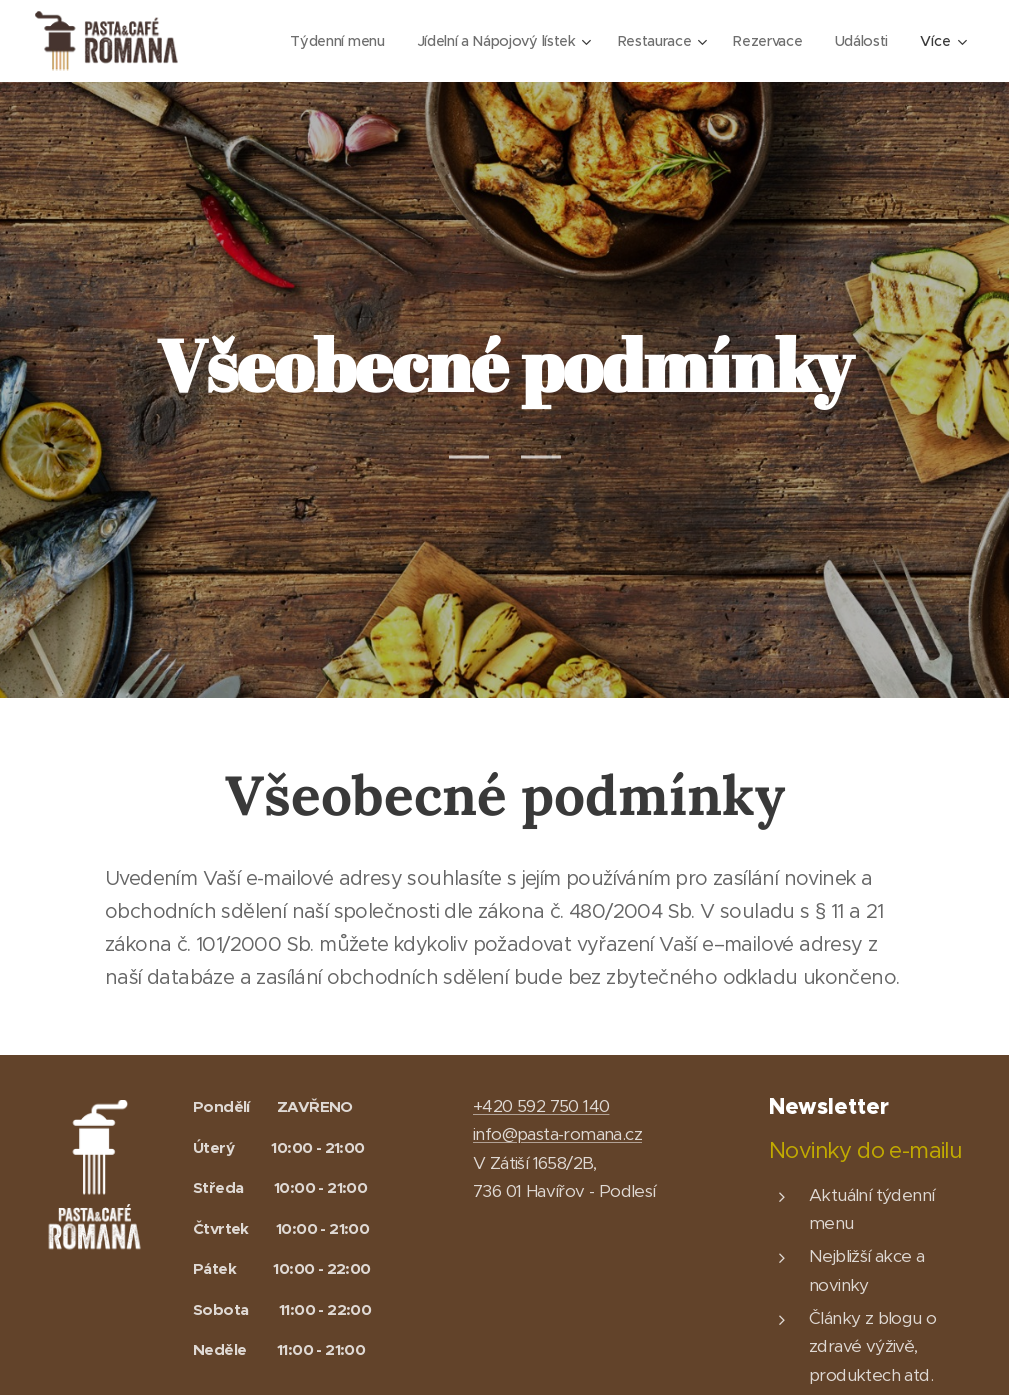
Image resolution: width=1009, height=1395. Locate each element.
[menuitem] (324, 41)
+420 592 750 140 (541, 1106)
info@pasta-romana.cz (557, 1134)
